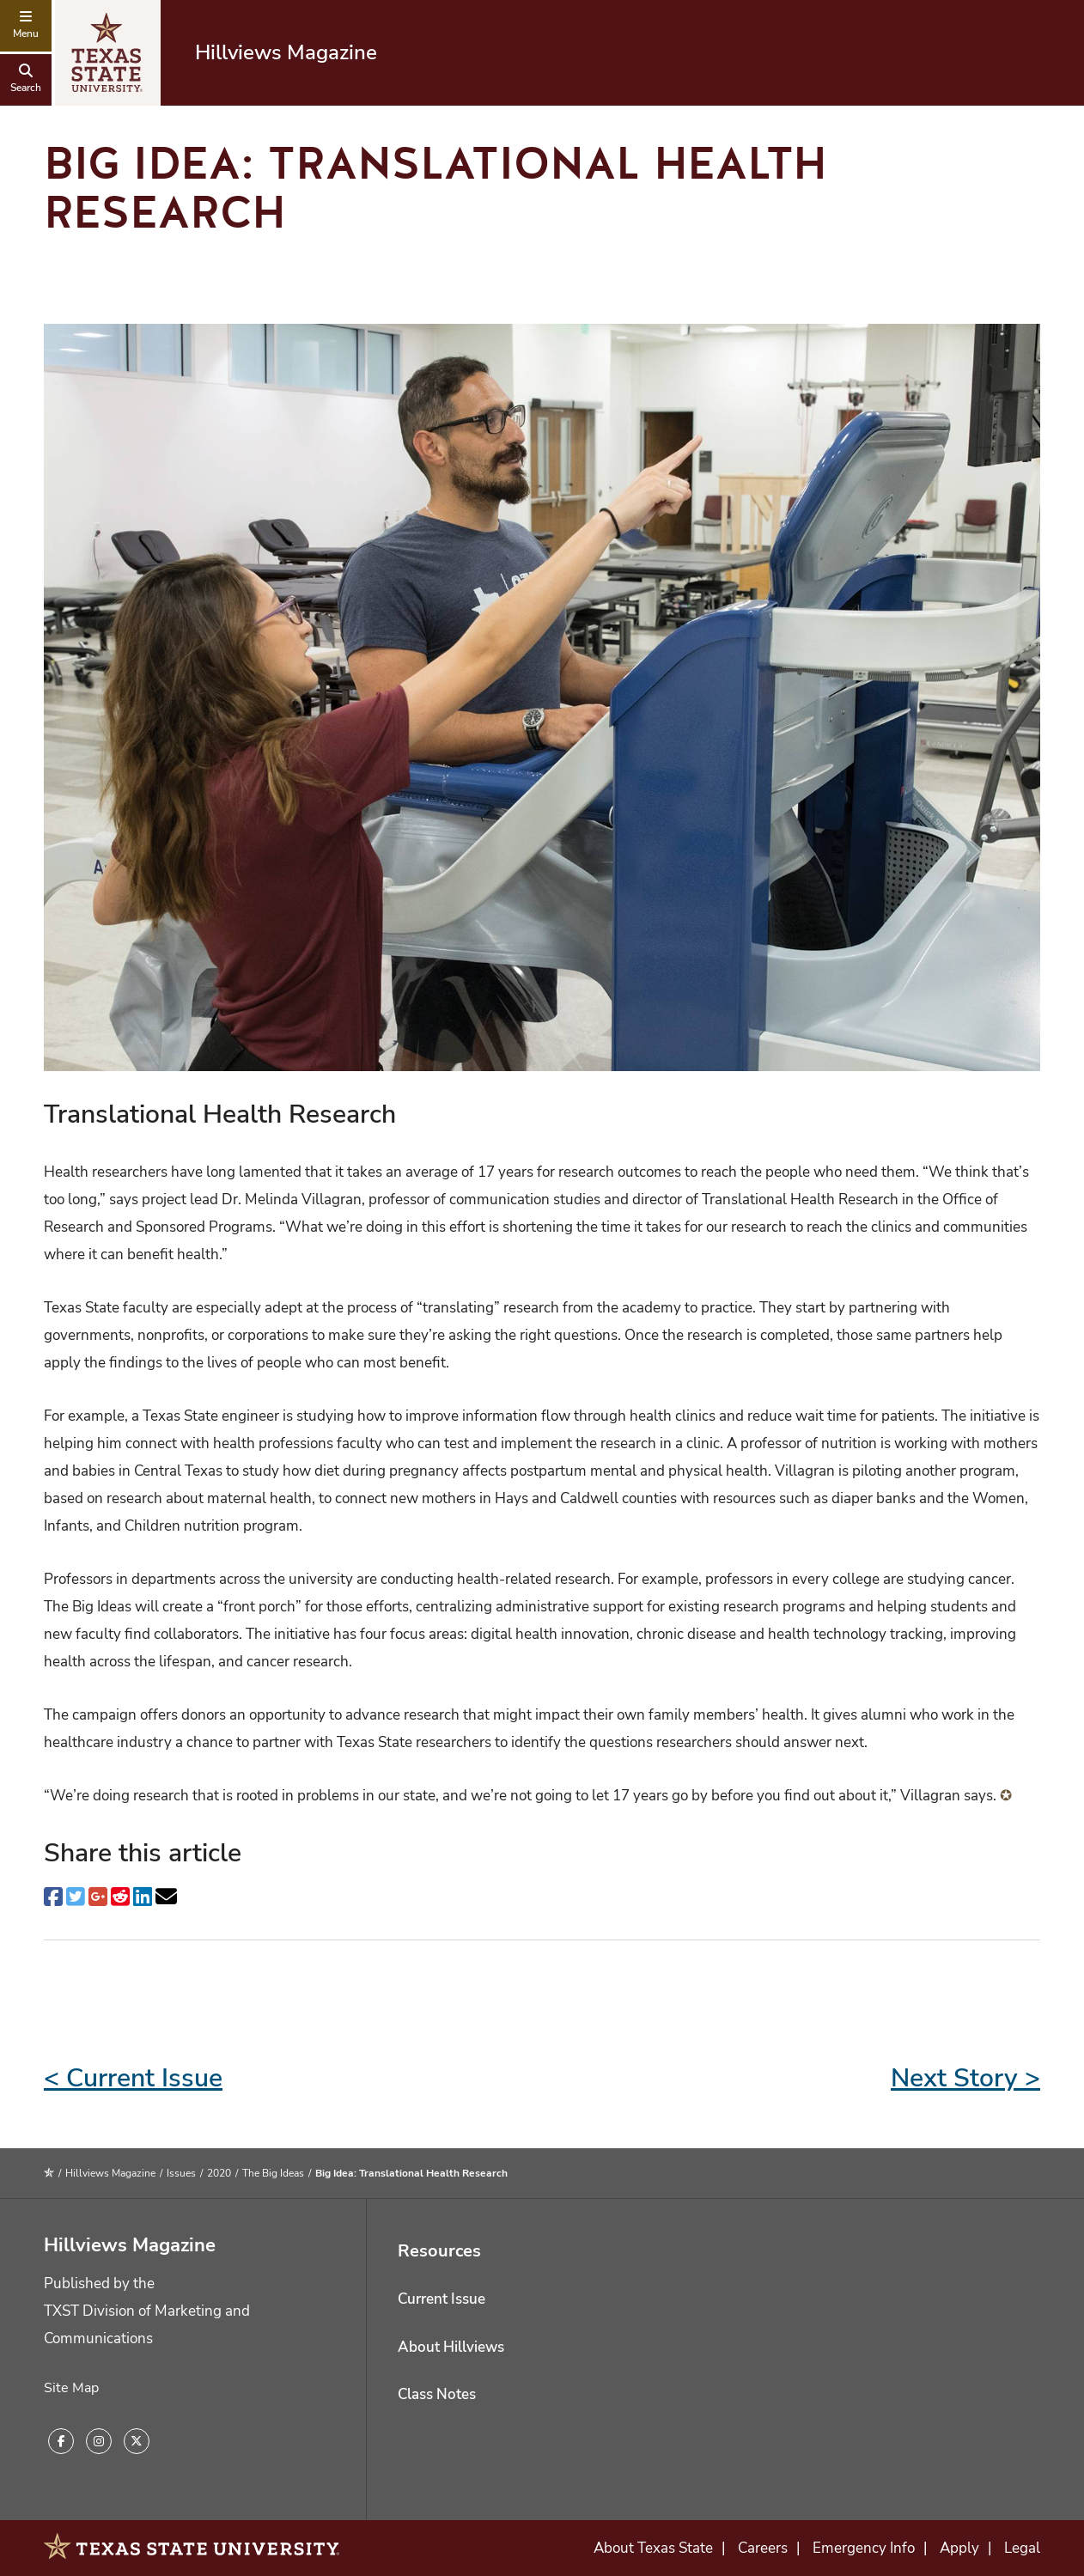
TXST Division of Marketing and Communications (147, 2324)
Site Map (71, 2387)
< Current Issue (133, 2078)
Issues (181, 2173)
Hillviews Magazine (286, 52)
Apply (959, 2548)
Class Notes (437, 2394)
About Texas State (653, 2548)
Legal (1022, 2548)
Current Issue (441, 2299)
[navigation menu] (26, 26)
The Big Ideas (273, 2173)
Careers (763, 2548)
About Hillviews (451, 2347)
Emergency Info (864, 2548)
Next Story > (965, 2078)
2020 (219, 2173)
